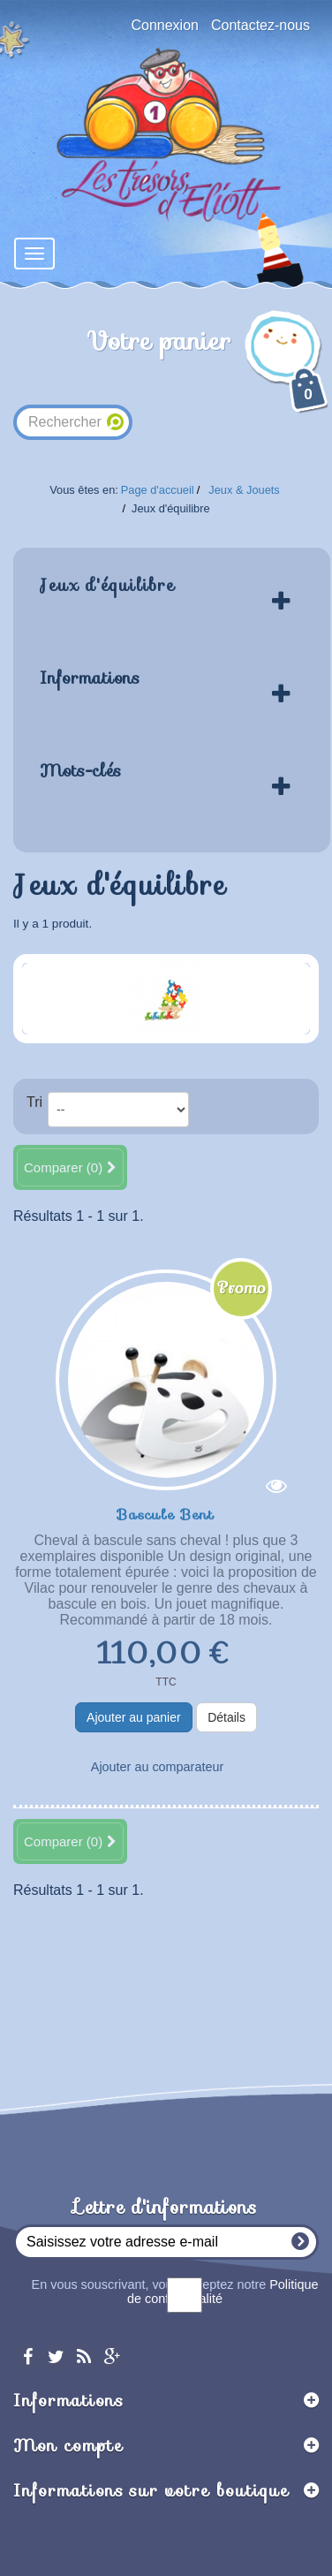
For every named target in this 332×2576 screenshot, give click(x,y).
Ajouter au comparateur (157, 1767)
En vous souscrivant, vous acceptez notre (175, 2291)
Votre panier (209, 369)
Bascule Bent (166, 1513)
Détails (226, 1717)
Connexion (165, 25)
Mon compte (68, 2445)
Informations (90, 677)
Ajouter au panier (134, 1717)
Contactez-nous (260, 25)
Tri (34, 1102)
